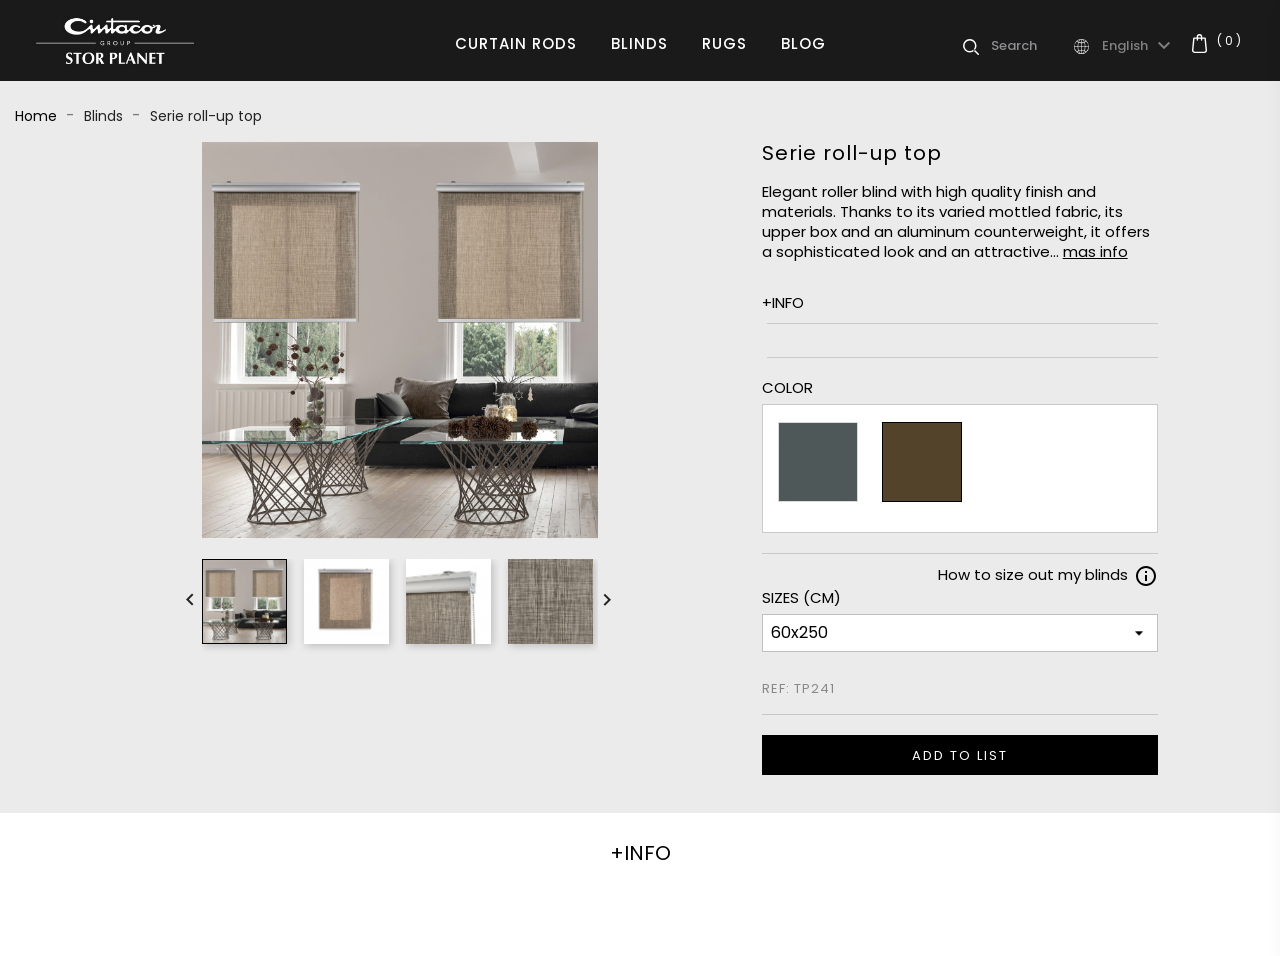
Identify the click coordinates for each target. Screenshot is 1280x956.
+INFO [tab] (640, 853)
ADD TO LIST (960, 755)
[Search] (1031, 46)
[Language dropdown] (1139, 46)
